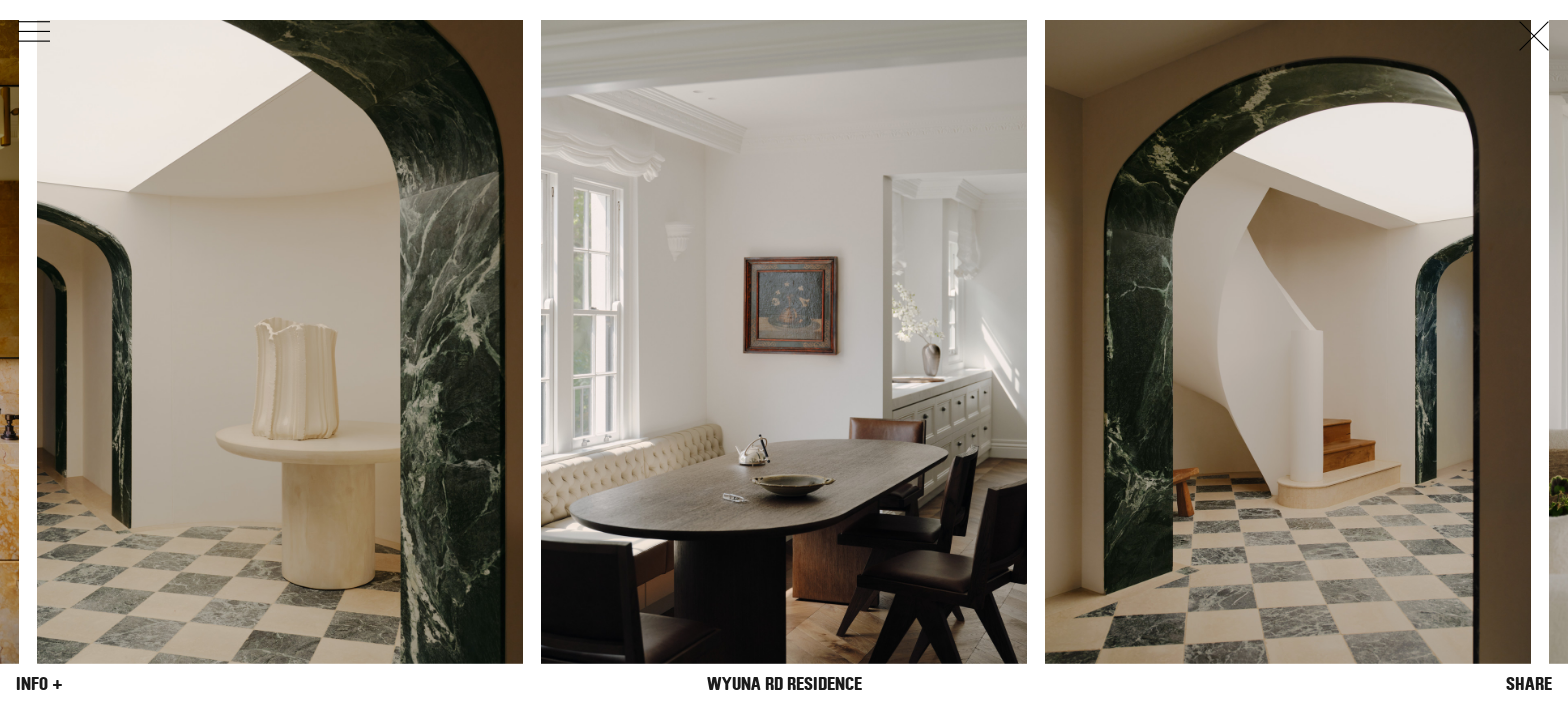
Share (1529, 684)
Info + (39, 684)
